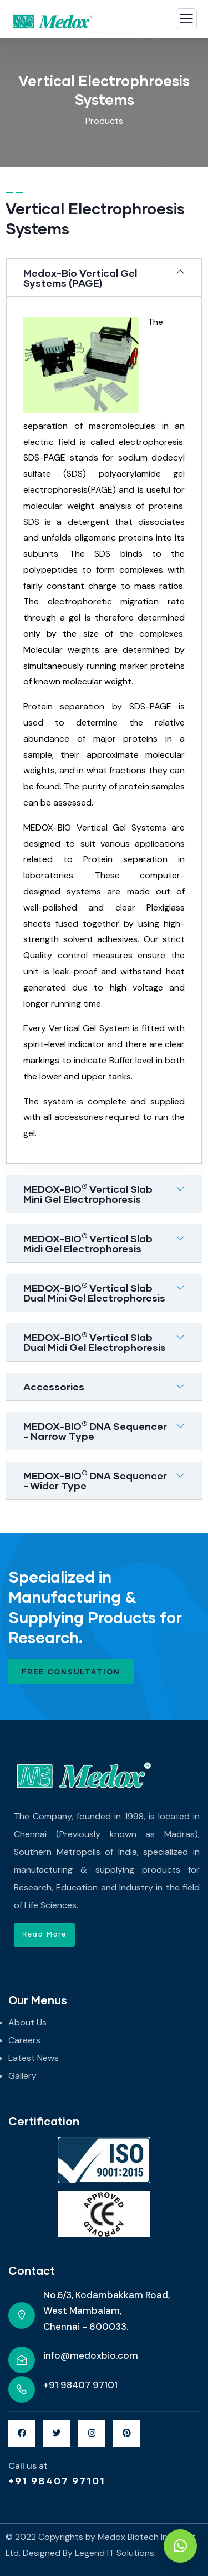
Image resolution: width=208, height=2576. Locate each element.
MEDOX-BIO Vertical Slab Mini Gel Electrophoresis (88, 1194)
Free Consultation (71, 1671)
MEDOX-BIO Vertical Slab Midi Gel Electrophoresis (88, 1243)
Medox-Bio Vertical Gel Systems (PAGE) (80, 278)
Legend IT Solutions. (115, 2553)
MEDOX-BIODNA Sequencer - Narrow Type (95, 1431)
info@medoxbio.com (90, 2355)
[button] (44, 1935)
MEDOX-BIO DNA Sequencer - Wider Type (95, 1480)
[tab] (104, 278)
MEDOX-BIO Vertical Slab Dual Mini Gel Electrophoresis (94, 1293)
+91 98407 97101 (56, 2480)
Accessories (53, 1386)
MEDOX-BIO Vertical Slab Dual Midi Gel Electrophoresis (94, 1342)
